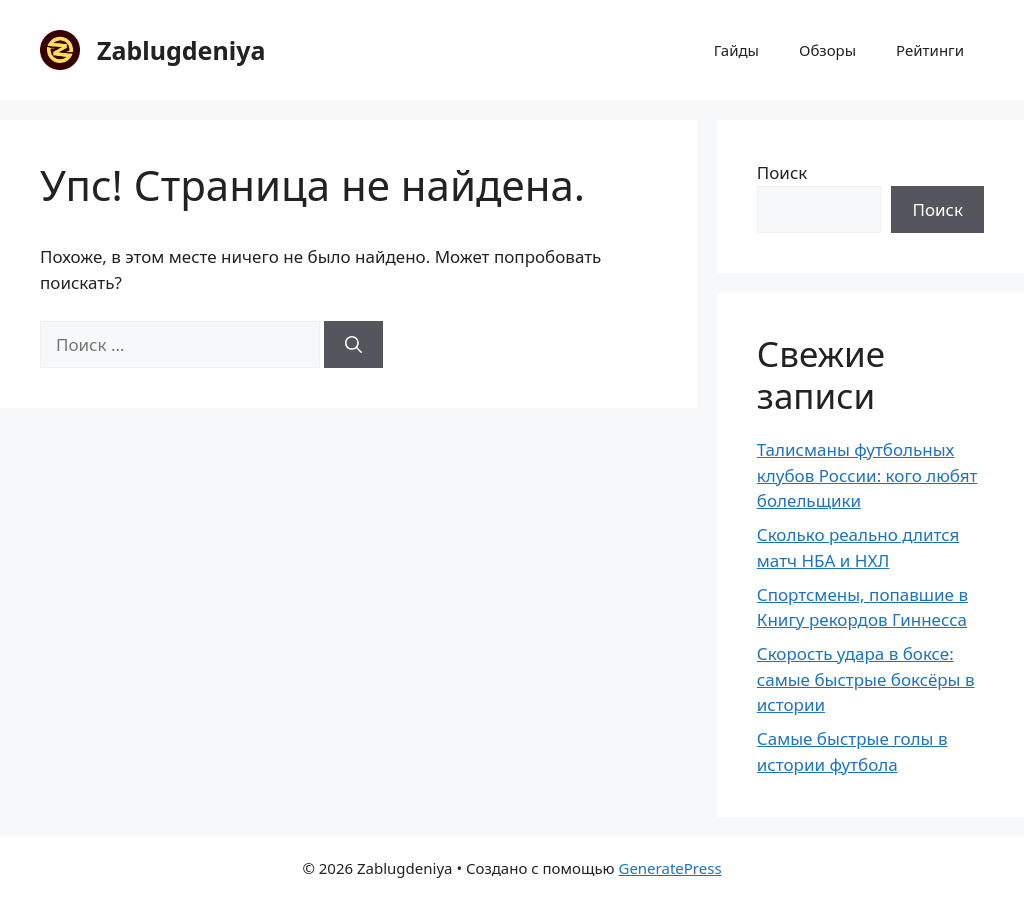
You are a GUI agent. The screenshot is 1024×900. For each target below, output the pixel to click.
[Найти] (353, 345)
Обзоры (827, 50)
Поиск (782, 172)
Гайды (736, 50)
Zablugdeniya (181, 50)
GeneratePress (669, 868)
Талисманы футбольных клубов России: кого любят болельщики (867, 475)
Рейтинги (930, 50)
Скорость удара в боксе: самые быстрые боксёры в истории (866, 679)
